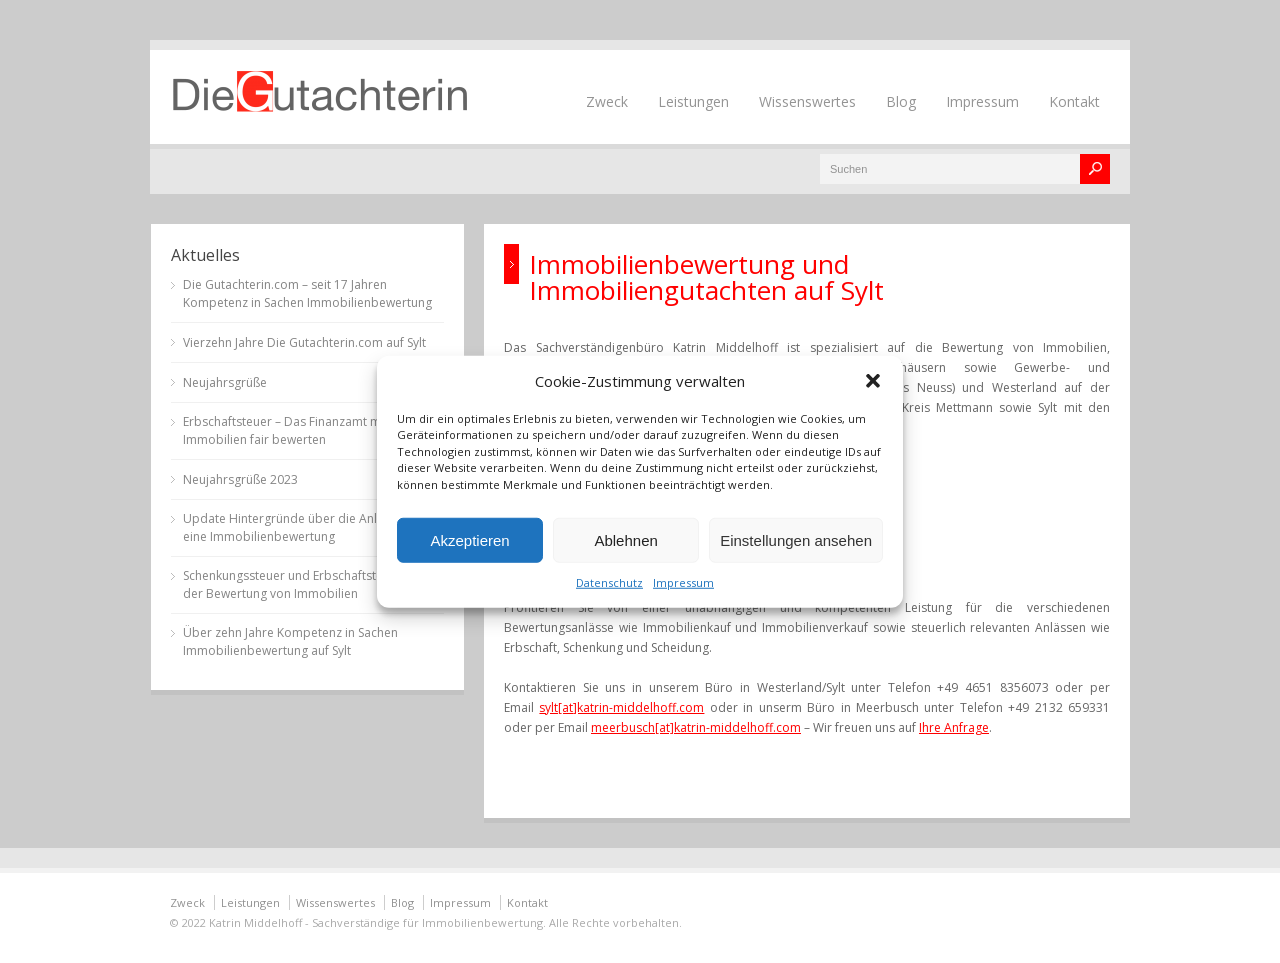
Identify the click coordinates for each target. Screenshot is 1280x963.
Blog (901, 101)
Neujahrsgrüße (225, 382)
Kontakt (1074, 101)
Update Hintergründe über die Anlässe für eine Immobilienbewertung (302, 527)
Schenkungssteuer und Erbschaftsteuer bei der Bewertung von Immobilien (303, 584)
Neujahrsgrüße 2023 (240, 479)
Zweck (607, 101)
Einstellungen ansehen (796, 539)
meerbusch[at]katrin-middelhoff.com (696, 727)
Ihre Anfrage (954, 727)
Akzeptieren (469, 539)
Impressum (683, 582)
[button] (873, 380)
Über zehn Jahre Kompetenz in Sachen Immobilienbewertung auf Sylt (290, 641)
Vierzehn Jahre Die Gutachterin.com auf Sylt (304, 342)
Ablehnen (625, 539)
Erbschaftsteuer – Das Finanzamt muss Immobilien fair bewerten (291, 430)
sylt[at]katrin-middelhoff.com (621, 707)
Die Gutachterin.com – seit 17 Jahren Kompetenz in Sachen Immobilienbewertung (307, 293)
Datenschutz (609, 582)
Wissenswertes (807, 101)
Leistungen (693, 101)
